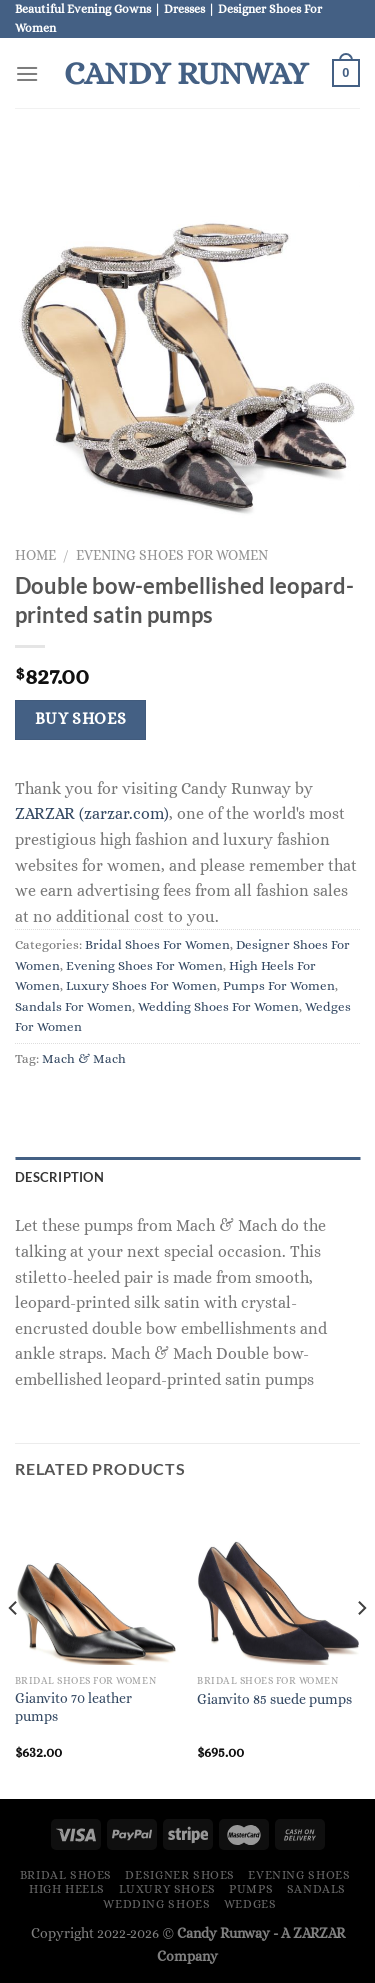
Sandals (316, 1889)
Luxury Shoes (167, 1889)
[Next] (361, 1648)
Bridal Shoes (66, 1875)
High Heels (67, 1889)
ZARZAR (319, 1933)
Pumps (251, 1889)
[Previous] (14, 1648)
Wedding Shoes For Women (218, 1006)
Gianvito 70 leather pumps (73, 1707)
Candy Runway (186, 73)
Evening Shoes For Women (172, 555)
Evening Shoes (299, 1875)
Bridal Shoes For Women (157, 944)
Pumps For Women (279, 985)
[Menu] (27, 73)
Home (35, 555)
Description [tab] (59, 1177)
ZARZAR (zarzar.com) (92, 813)
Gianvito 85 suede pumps (274, 1699)
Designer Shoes (180, 1875)
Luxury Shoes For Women (141, 985)
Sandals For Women (73, 1006)
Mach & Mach (84, 1058)
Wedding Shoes (156, 1904)
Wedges (250, 1904)
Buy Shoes (81, 719)
